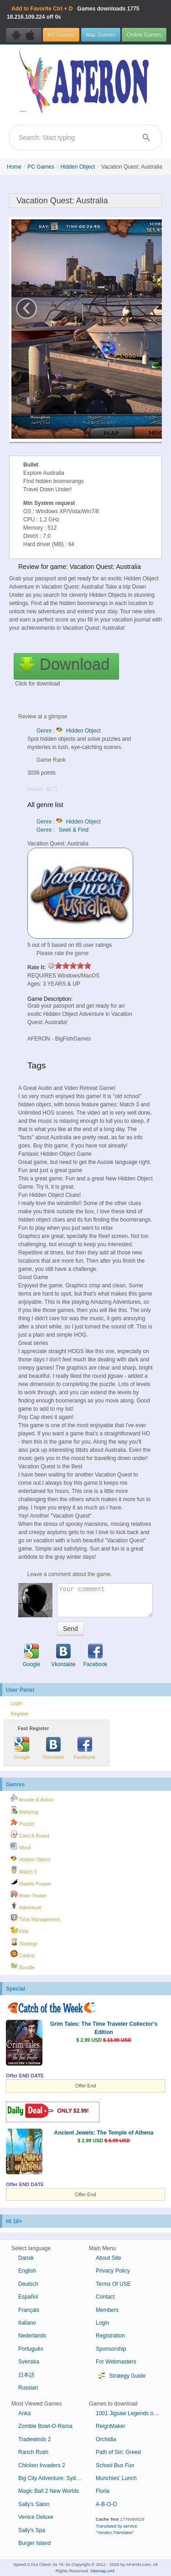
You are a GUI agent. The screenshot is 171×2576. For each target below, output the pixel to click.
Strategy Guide (120, 2376)
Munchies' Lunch (116, 2478)
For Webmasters (116, 2361)
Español (28, 2297)
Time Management (35, 1918)
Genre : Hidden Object (68, 731)
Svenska (28, 2361)
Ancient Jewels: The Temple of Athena (103, 2133)
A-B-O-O (106, 2504)
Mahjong (24, 1810)
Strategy (23, 1942)
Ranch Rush (33, 2452)
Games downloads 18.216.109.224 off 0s (73, 12)
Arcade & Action (32, 1798)
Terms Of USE (113, 2284)
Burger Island (34, 2543)
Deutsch (28, 2284)
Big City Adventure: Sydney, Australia (53, 2478)
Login (16, 1703)
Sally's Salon (33, 2504)
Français (28, 2310)
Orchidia (106, 2439)
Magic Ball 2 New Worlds (48, 2491)
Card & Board (29, 1834)
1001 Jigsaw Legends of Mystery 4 (131, 2413)
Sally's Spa (31, 2530)
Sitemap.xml (102, 2570)
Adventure (25, 1906)
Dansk (26, 2258)
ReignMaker (110, 2426)
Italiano (27, 2323)
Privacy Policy (113, 2271)
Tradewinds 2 (34, 2439)
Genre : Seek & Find (62, 830)
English (27, 2271)
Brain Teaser (28, 1894)
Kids (19, 1930)
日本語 (26, 2375)
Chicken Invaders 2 (41, 2465)
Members (107, 2310)
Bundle (22, 1966)
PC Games (61, 35)
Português (30, 2349)
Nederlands (32, 2335)
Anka (24, 2413)
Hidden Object (77, 167)
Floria (102, 2491)
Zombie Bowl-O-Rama (45, 2426)
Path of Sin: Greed (118, 2452)
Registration (110, 2335)
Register (19, 1713)
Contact (105, 2297)
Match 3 (23, 1870)
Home (14, 167)
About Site (108, 2258)
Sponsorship (111, 2349)
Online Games (144, 35)
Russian (28, 2388)
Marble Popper (31, 1882)
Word (20, 1846)
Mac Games (100, 35)
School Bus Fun (115, 2465)
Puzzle (22, 1822)
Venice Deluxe (35, 2517)
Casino (22, 1954)
